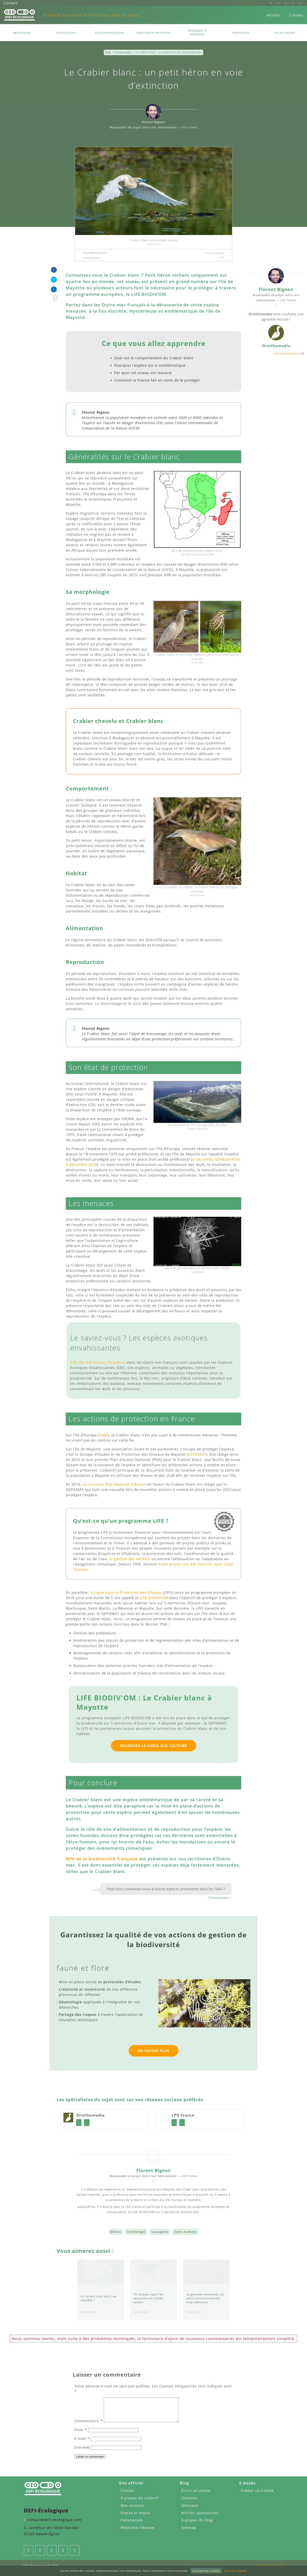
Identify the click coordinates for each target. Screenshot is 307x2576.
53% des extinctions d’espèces (98, 1362)
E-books (296, 15)
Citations (189, 2502)
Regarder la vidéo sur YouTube (153, 1745)
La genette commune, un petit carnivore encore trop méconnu (204, 2298)
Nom (80, 2434)
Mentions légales (235, 2570)
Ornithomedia (276, 345)
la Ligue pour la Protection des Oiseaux (126, 1592)
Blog (184, 2487)
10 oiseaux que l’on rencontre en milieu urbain (149, 2298)
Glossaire (190, 2510)
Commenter (220, 1897)
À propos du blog (197, 2525)
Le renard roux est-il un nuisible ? (100, 2298)
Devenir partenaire (287, 353)
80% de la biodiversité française (102, 1858)
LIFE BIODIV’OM (154, 1597)
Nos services (132, 2510)
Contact (10, 3)
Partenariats (132, 2525)
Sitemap (188, 2532)
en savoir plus (153, 2050)
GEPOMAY (197, 1454)
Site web (82, 2452)
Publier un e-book (257, 2495)
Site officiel (131, 2487)
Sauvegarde (160, 2232)
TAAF (103, 1435)
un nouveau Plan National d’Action (114, 1484)
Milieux (115, 2232)
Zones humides (185, 2232)
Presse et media (135, 2517)
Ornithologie (136, 2232)
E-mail (81, 2443)
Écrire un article (195, 2495)
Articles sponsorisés (199, 2517)
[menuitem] (273, 15)
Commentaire (88, 2425)
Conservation (95, 252)
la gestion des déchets (129, 1558)
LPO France (189, 127)
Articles (273, 15)
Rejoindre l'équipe (137, 2532)
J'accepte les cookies (206, 2570)
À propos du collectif (140, 2502)
